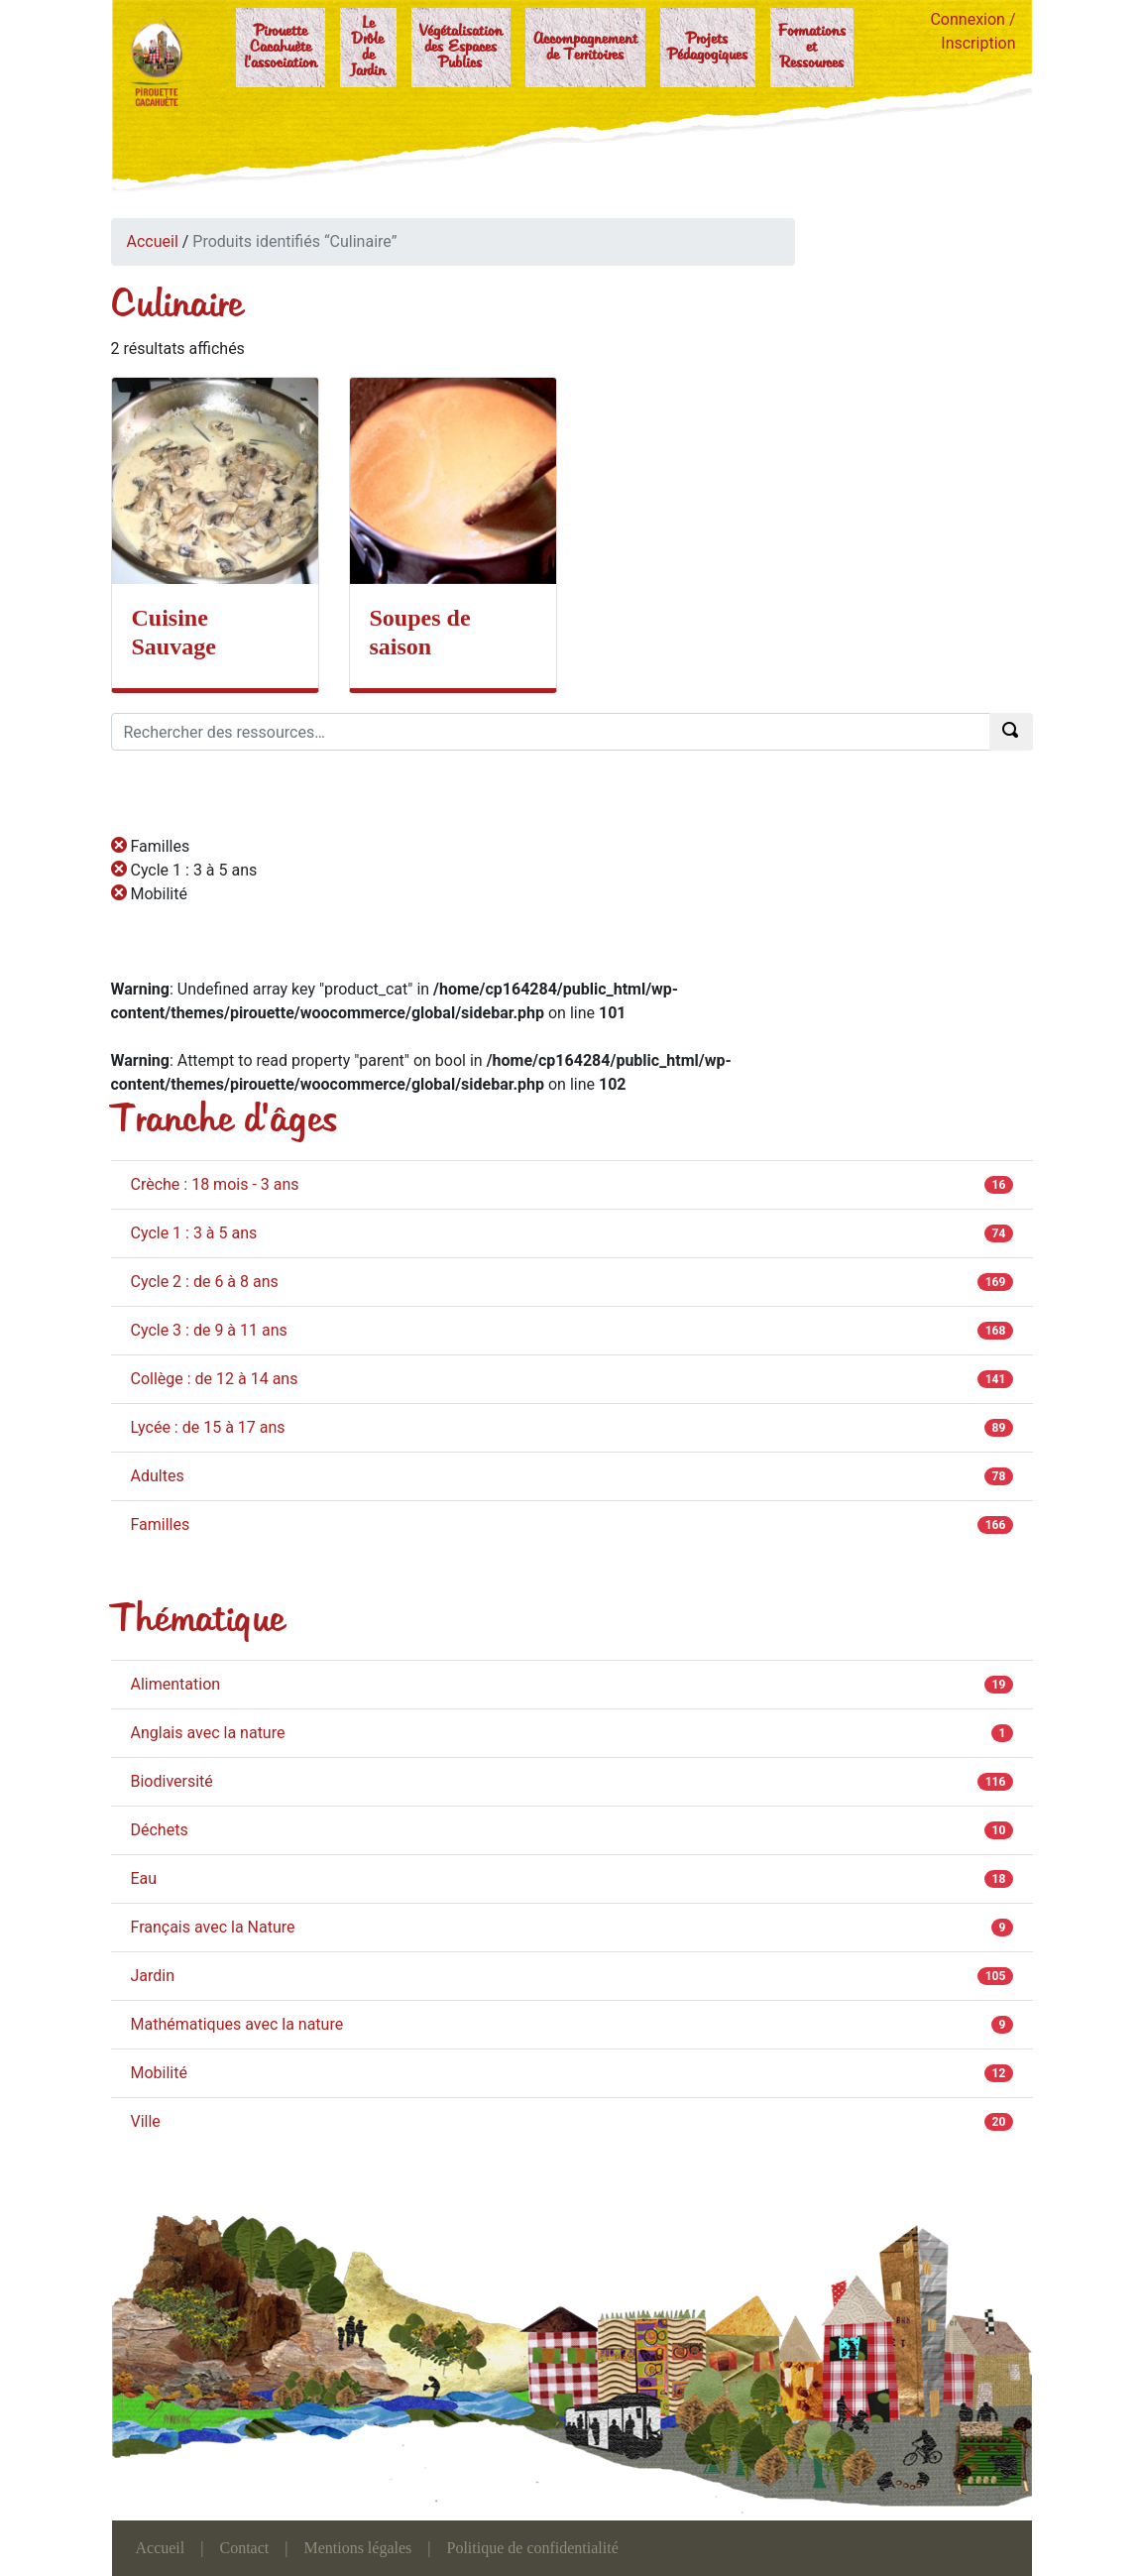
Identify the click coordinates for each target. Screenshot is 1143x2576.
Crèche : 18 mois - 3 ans (215, 1184)
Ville (146, 2121)
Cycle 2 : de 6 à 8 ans (205, 1281)
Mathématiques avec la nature (237, 2024)
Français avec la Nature (213, 1927)
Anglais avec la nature (208, 1732)
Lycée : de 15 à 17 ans (208, 1427)
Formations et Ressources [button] (812, 47)
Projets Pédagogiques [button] (707, 47)
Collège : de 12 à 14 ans (214, 1378)
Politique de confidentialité (533, 2547)
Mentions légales (357, 2547)
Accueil (152, 241)
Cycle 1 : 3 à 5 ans (194, 1233)
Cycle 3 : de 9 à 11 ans (209, 1330)
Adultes (157, 1475)
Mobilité (159, 2072)
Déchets (159, 1829)
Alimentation (176, 1684)
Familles (160, 1524)
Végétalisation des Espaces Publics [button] (461, 47)
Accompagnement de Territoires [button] (585, 47)
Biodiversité (172, 1781)
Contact (244, 2547)
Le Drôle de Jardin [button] (368, 47)
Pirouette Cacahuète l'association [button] (280, 47)
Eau (144, 1878)
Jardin (153, 1975)
